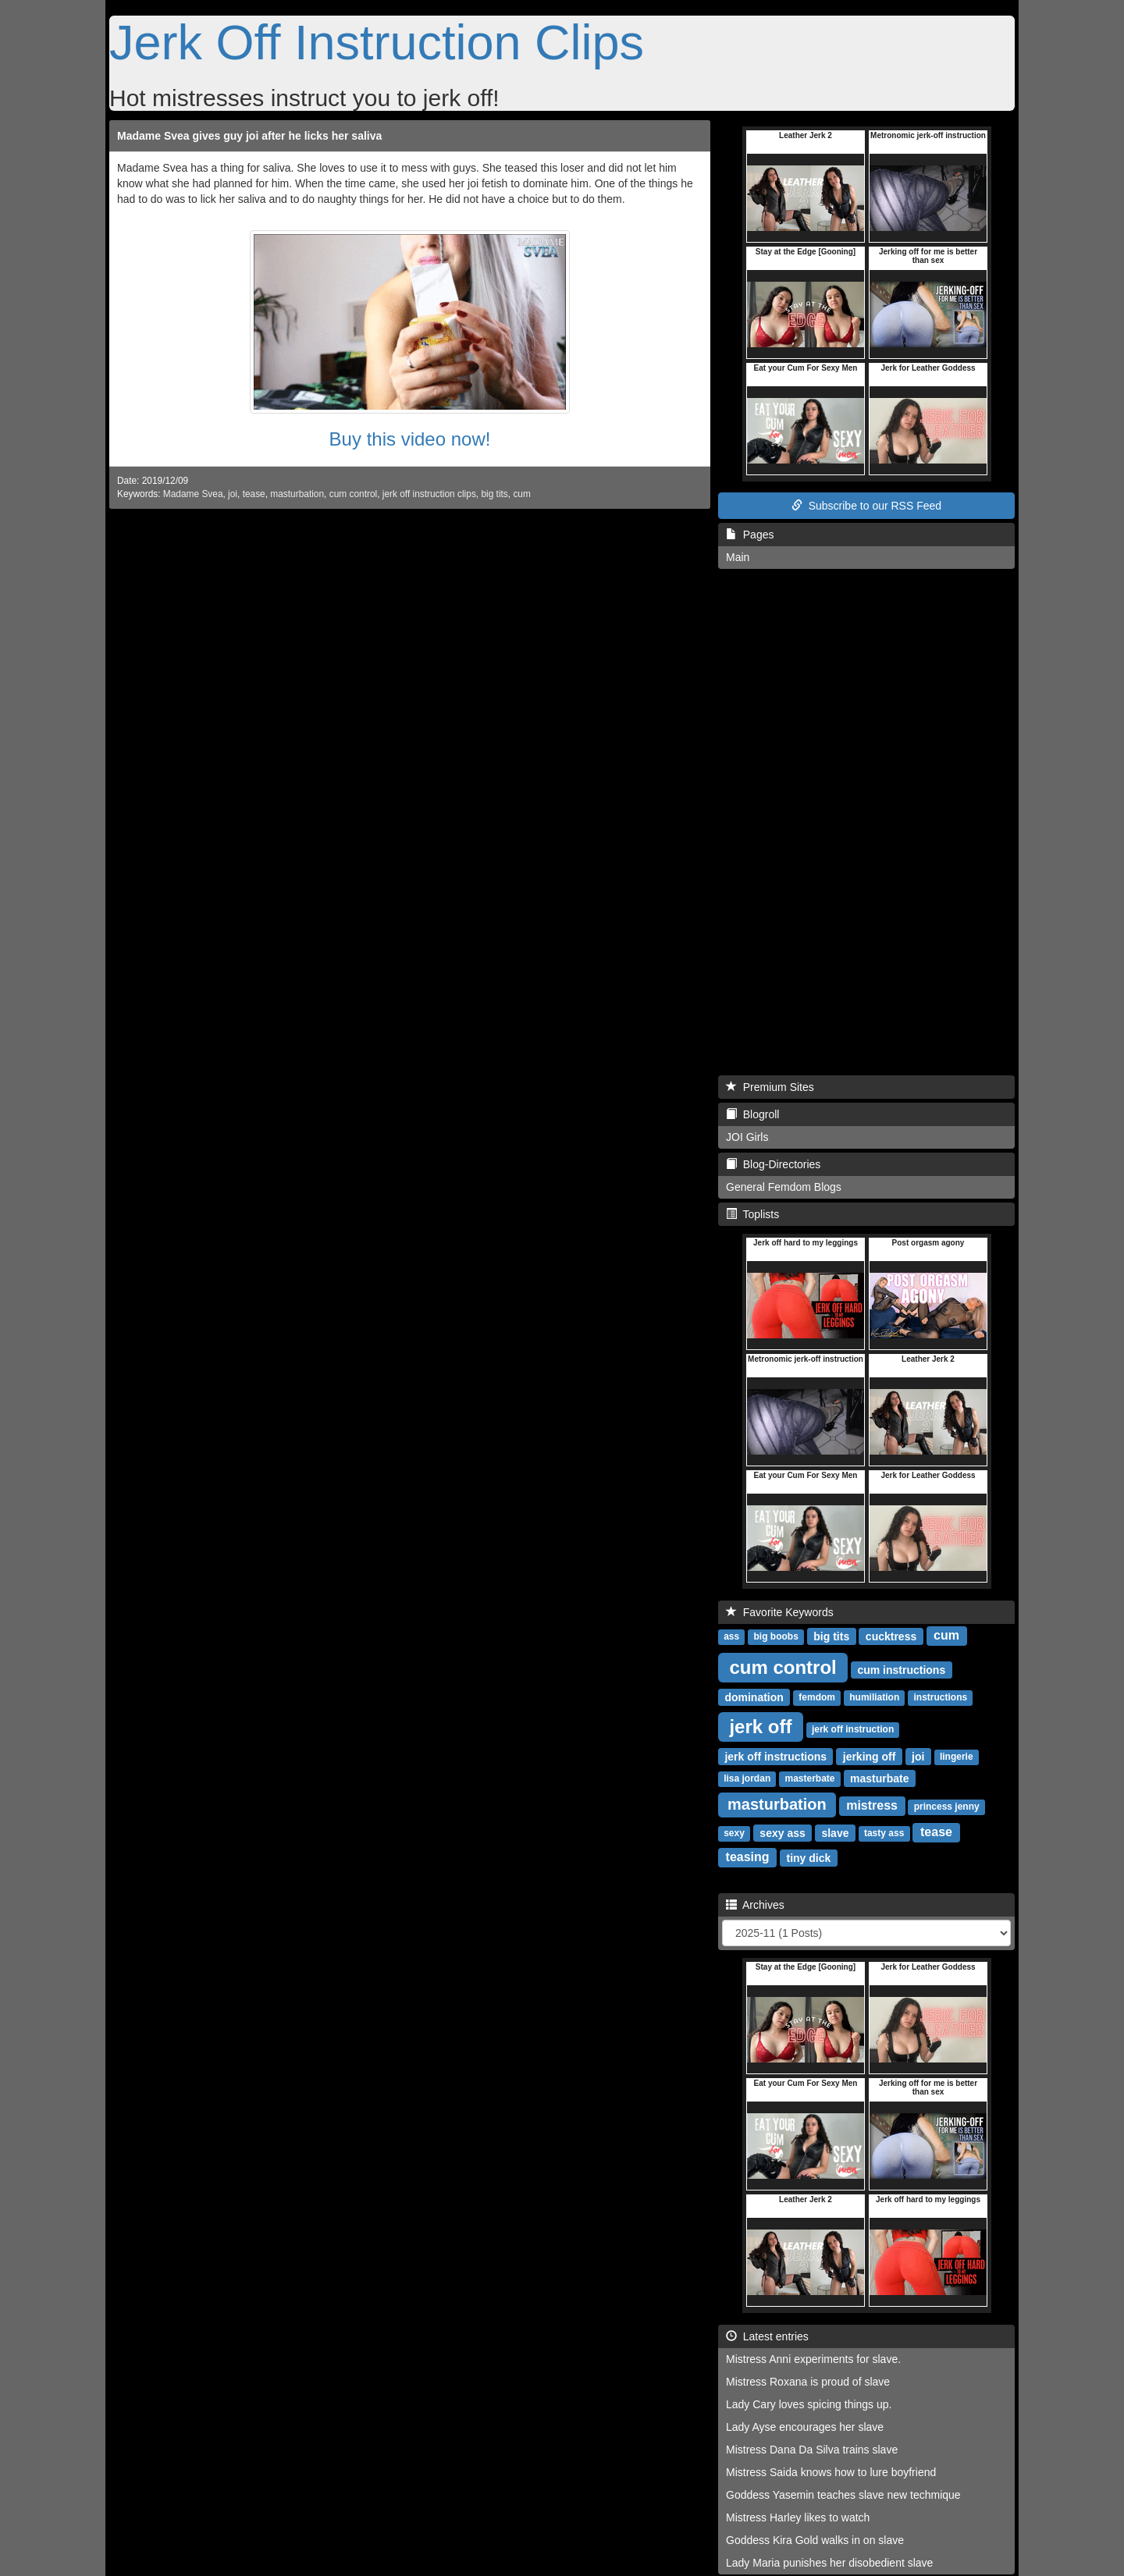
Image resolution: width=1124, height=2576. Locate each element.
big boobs (775, 1636)
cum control (353, 494)
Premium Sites (770, 1087)
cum (521, 494)
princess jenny (947, 1806)
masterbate (809, 1778)
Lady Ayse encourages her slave (805, 2427)
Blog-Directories (773, 1164)
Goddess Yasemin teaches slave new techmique (843, 2495)
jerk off (760, 1725)
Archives (755, 1905)
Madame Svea (193, 494)
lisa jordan (747, 1778)
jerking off (869, 1756)
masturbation (297, 494)
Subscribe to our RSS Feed (866, 505)
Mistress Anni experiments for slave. (813, 2359)
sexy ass (782, 1832)
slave (834, 1832)
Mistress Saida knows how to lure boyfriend (831, 2472)
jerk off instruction (853, 1729)
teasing (748, 1857)
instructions (941, 1697)
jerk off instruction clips (429, 494)
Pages (750, 534)
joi (232, 494)
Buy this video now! (410, 438)
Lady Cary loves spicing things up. (808, 2404)
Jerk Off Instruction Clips (376, 42)
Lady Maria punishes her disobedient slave (829, 2562)
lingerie (956, 1756)
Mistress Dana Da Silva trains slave (812, 2449)
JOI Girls (747, 1137)
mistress (872, 1805)
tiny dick (808, 1857)
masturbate (879, 1777)
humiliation (874, 1697)
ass (731, 1636)
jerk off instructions (775, 1756)
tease (254, 494)
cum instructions (901, 1669)
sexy (734, 1833)
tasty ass (884, 1833)
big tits (494, 494)
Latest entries (767, 2336)
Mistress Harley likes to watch (798, 2517)
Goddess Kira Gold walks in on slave (815, 2540)
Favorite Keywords (780, 1612)
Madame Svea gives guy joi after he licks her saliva (249, 136)
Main (737, 557)
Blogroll (752, 1114)
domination (753, 1696)
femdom (817, 1697)
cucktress (891, 1635)
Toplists (752, 1214)
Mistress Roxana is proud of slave (808, 2381)
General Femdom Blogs (783, 1187)
